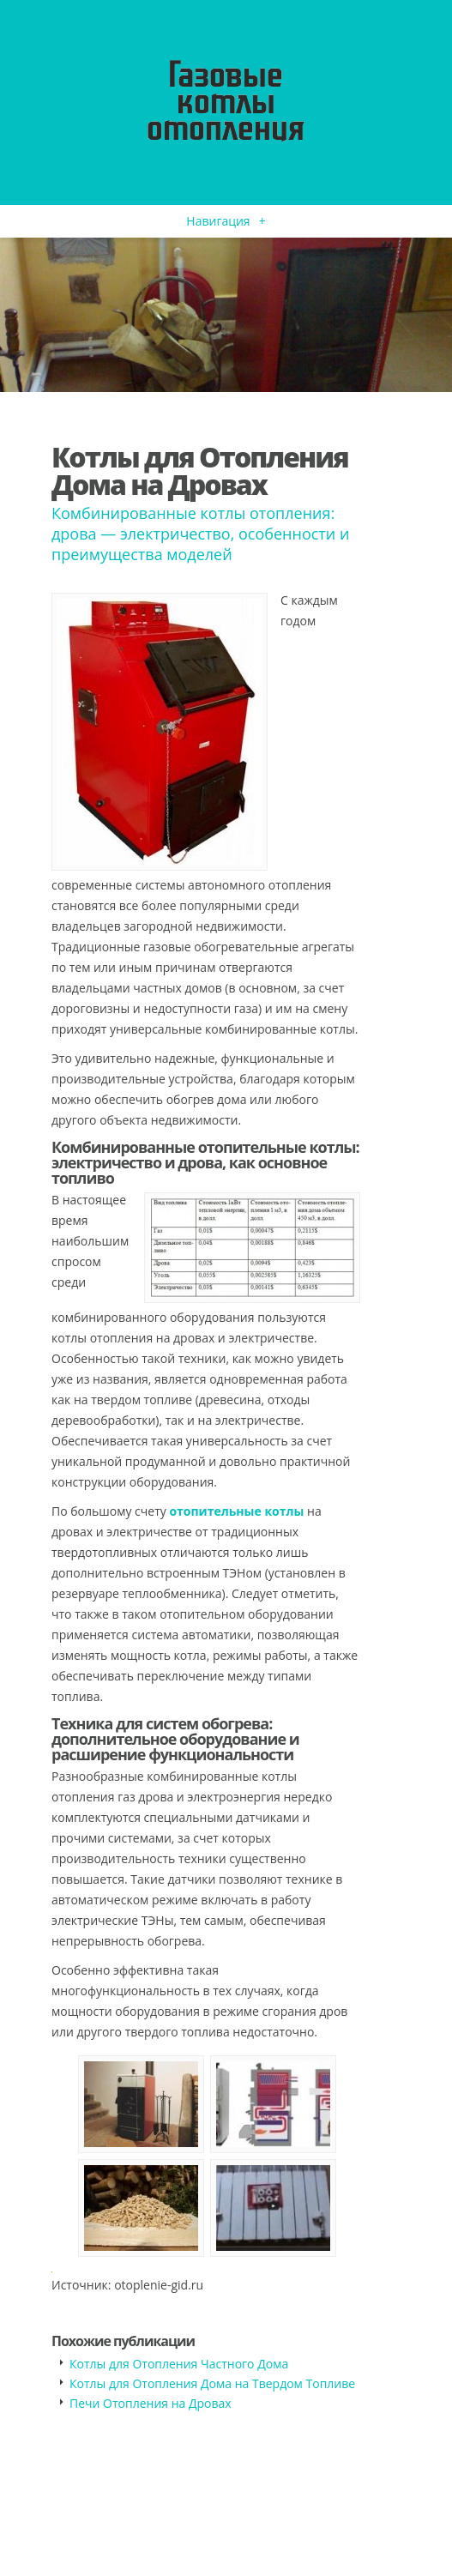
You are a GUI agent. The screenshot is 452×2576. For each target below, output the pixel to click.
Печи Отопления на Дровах (150, 2403)
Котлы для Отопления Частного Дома (178, 2364)
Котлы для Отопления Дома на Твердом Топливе (212, 2383)
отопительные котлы (236, 1511)
